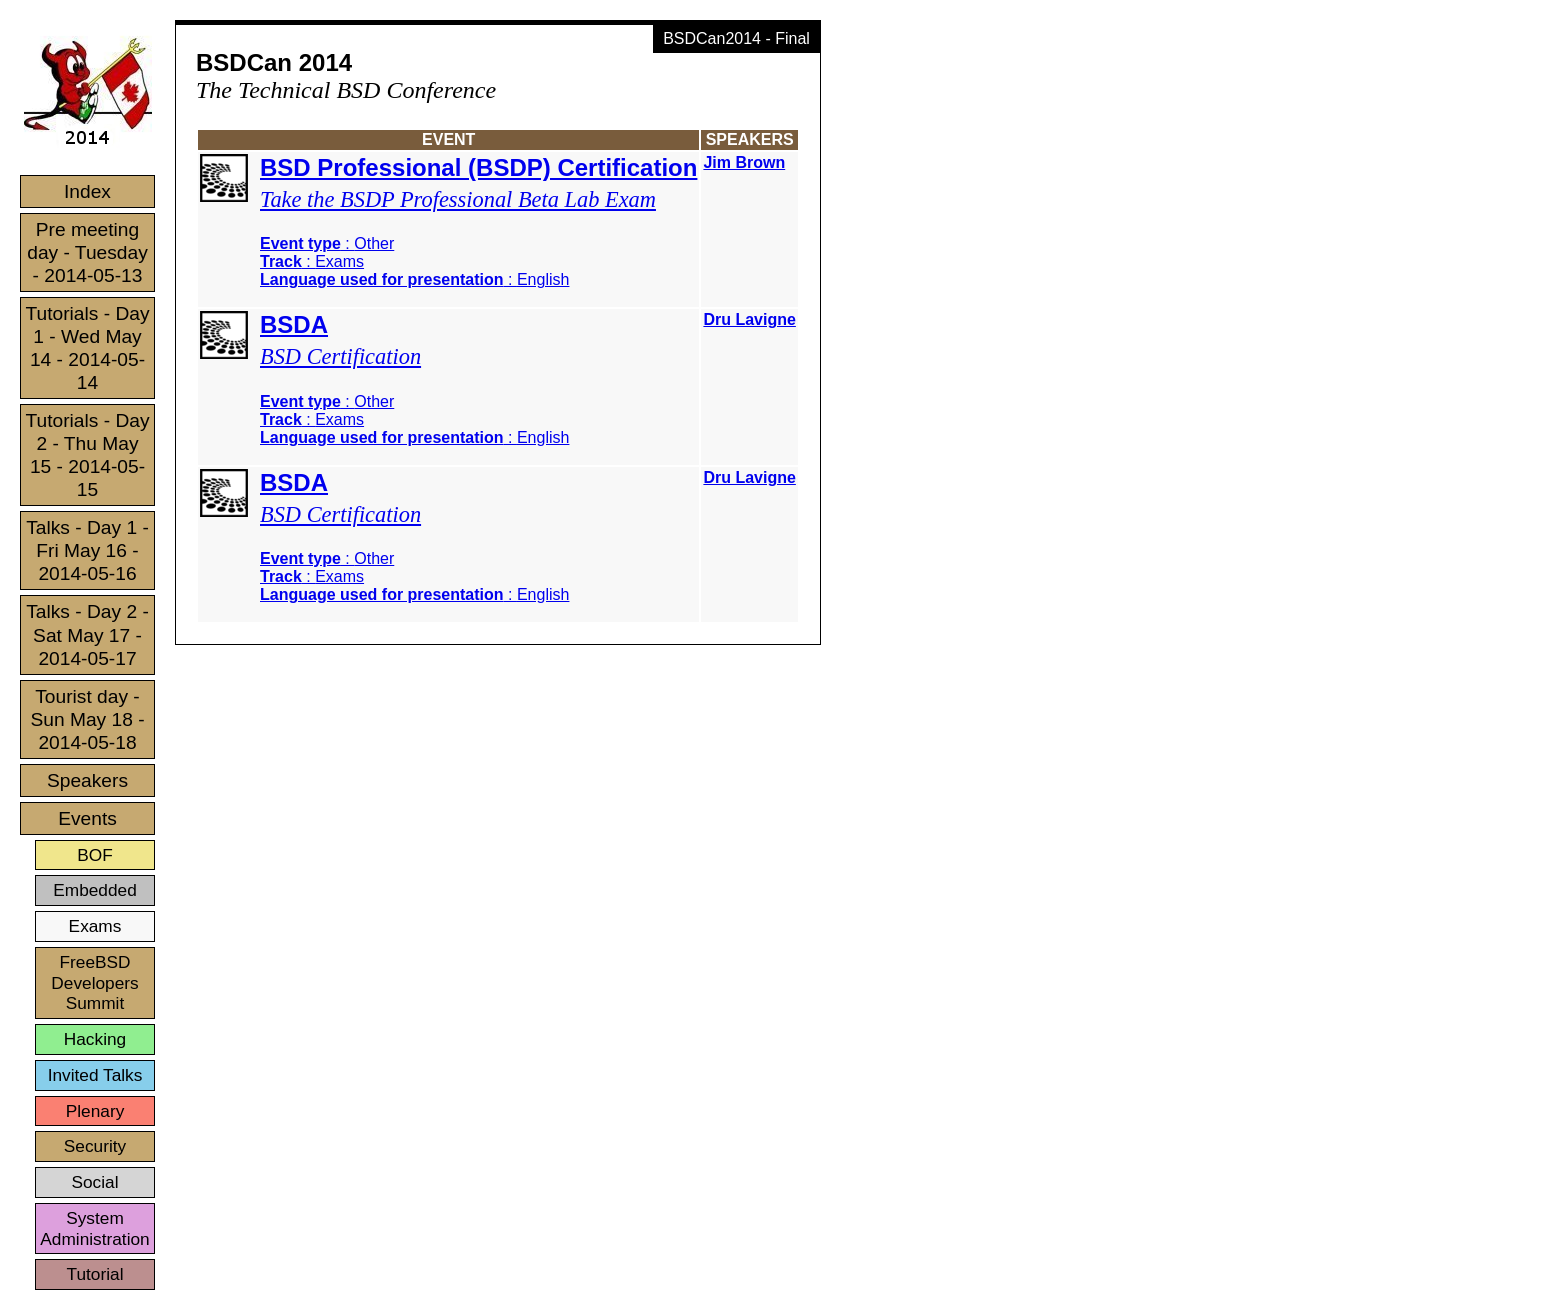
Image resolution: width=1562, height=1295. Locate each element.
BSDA (294, 324)
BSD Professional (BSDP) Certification (478, 167)
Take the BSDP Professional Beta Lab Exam (458, 199)
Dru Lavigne (749, 319)
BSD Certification (340, 356)
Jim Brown (744, 162)
